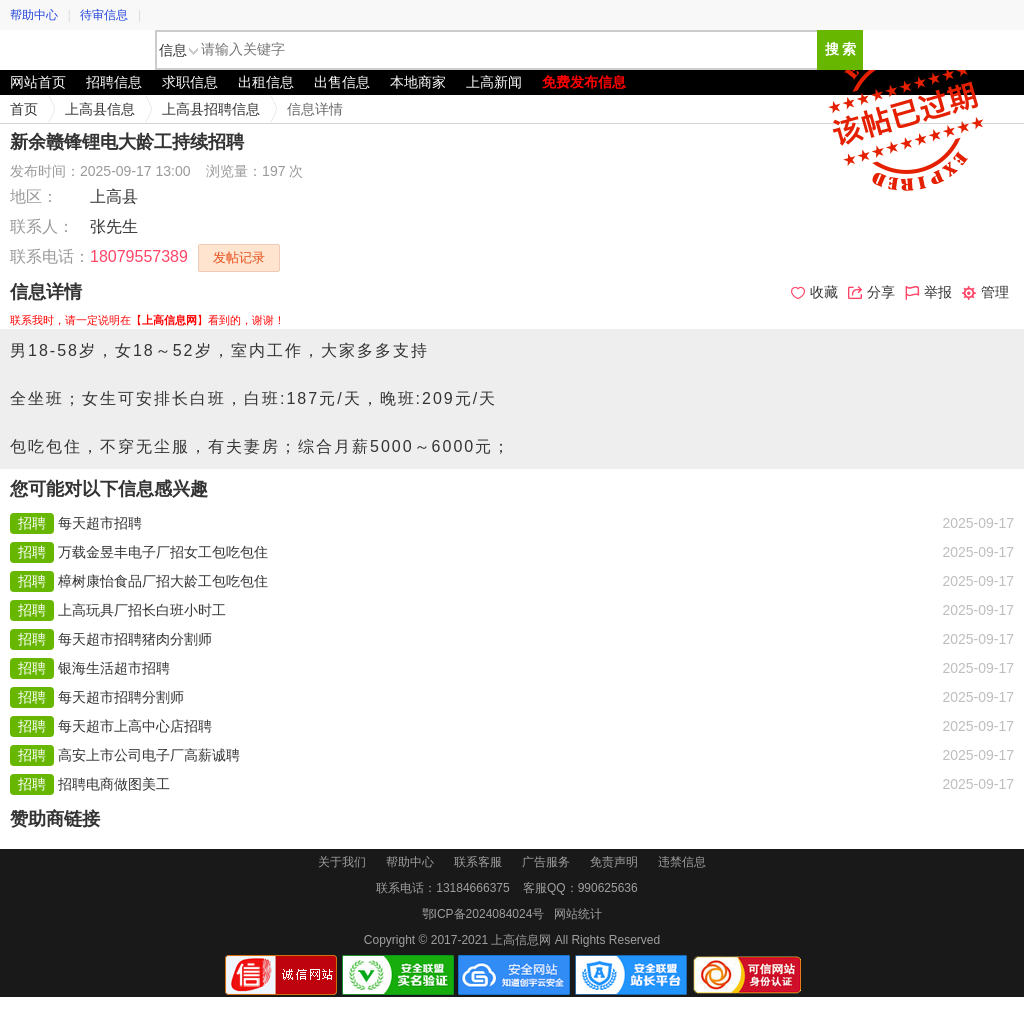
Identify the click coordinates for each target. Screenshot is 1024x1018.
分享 (871, 292)
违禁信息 (682, 862)
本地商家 (418, 82)
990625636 (608, 888)
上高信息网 (75, 50)
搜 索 (841, 49)
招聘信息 (114, 82)
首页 (24, 109)
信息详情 (315, 109)
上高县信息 (100, 109)
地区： (34, 196)
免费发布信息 (584, 82)
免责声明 (614, 862)
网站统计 (578, 914)
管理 (985, 292)
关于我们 (342, 862)
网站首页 (38, 82)
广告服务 (546, 862)
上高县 (114, 196)
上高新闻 (494, 82)
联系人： (42, 226)
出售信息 (342, 82)
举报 (928, 292)
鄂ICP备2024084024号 (483, 914)
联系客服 (478, 862)
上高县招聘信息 (211, 109)
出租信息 (266, 82)
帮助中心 (34, 15)
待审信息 (104, 15)
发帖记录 (239, 257)
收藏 (814, 292)
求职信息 (190, 82)
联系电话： (50, 256)
